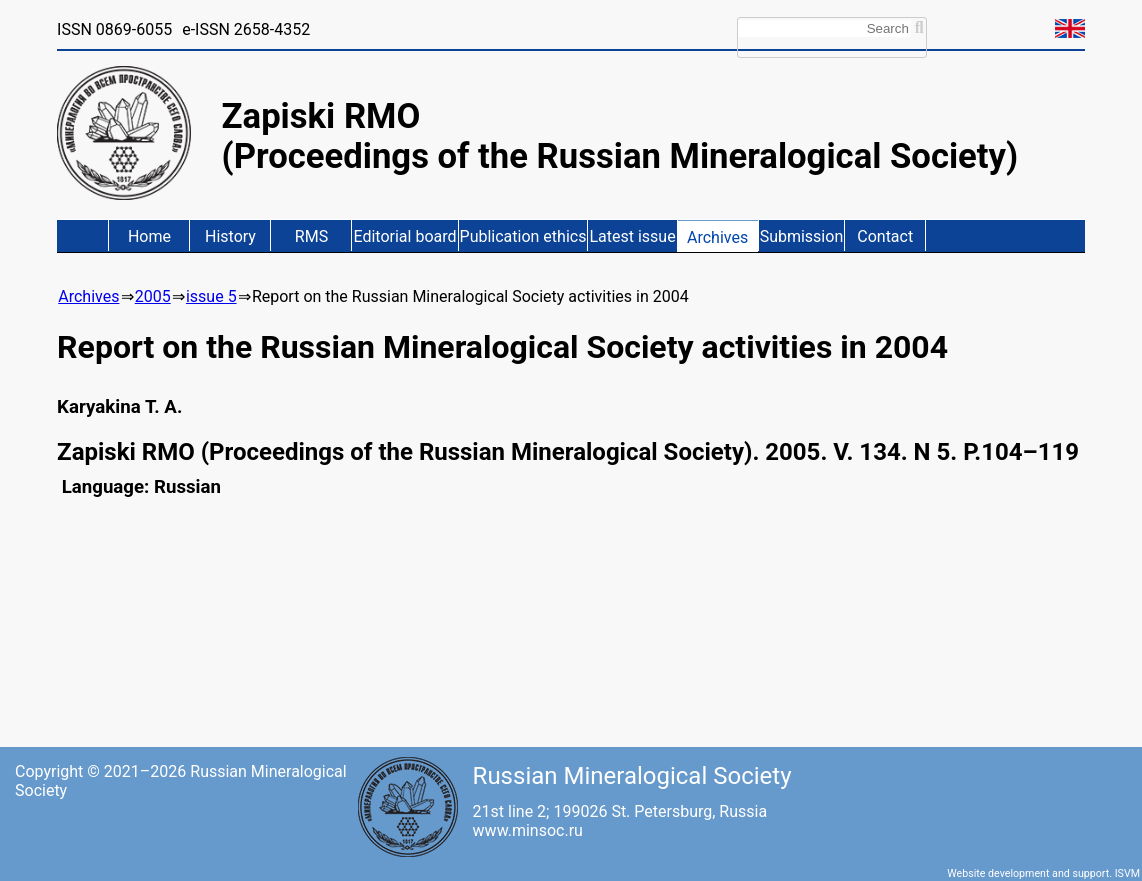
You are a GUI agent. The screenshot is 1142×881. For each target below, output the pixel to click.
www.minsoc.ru (528, 830)
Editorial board (404, 236)
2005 (153, 296)
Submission (802, 236)
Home (149, 236)
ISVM (1127, 873)
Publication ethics (523, 236)
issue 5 (211, 296)
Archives (717, 237)
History (230, 236)
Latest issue (632, 236)
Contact (885, 236)
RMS (311, 236)
